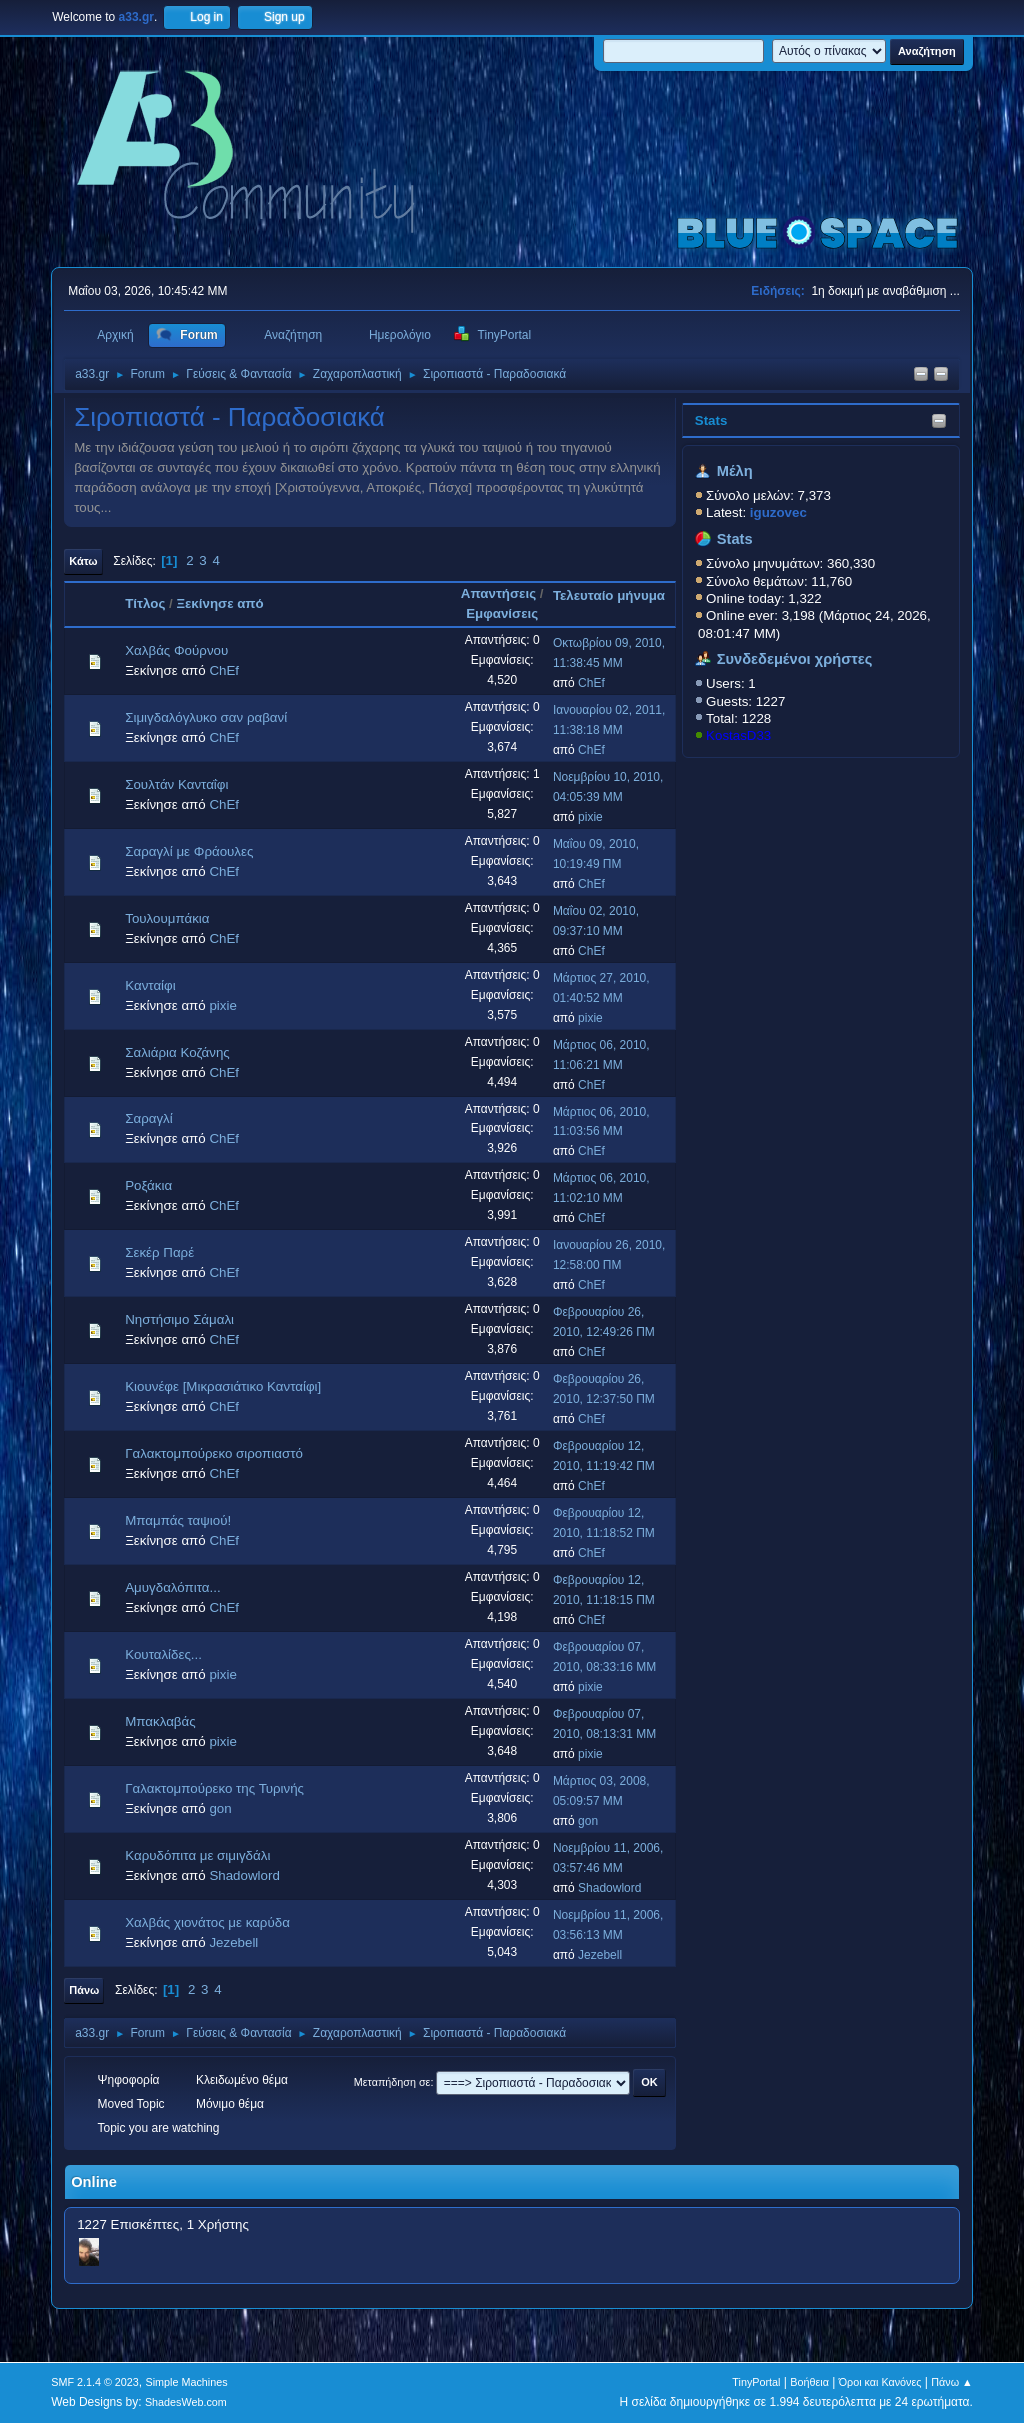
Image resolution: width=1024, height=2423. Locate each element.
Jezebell (233, 1942)
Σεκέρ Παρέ (159, 1252)
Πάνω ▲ (952, 2382)
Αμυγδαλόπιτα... (172, 1587)
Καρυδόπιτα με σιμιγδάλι (197, 1855)
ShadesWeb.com (186, 2402)
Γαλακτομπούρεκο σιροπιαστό (214, 1453)
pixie (590, 817)
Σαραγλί (149, 1118)
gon (220, 1808)
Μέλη (735, 471)
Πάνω (84, 1990)
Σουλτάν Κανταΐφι (176, 784)
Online (94, 2182)
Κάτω (83, 561)
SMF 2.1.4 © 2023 (95, 2382)
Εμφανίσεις (502, 613)
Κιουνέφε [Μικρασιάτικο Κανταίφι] (223, 1386)
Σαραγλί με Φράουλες (189, 851)
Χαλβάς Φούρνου (176, 650)
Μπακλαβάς (160, 1721)
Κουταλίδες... (163, 1654)
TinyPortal (756, 2382)
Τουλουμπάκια (167, 918)
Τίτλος (145, 603)
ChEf (224, 670)
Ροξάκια (148, 1185)
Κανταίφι (150, 985)
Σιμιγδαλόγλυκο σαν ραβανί (206, 717)
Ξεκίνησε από (219, 603)
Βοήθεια (809, 2382)
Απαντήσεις (498, 593)
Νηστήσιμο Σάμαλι (179, 1319)
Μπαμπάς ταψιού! (178, 1520)
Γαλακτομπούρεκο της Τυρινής (214, 1788)
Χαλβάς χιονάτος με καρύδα (207, 1922)
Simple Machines (187, 2382)
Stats (711, 420)
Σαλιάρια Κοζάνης (177, 1052)
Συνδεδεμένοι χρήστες (795, 659)
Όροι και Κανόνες (880, 2382)
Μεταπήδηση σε (392, 2082)
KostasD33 (738, 735)
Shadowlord (244, 1875)
